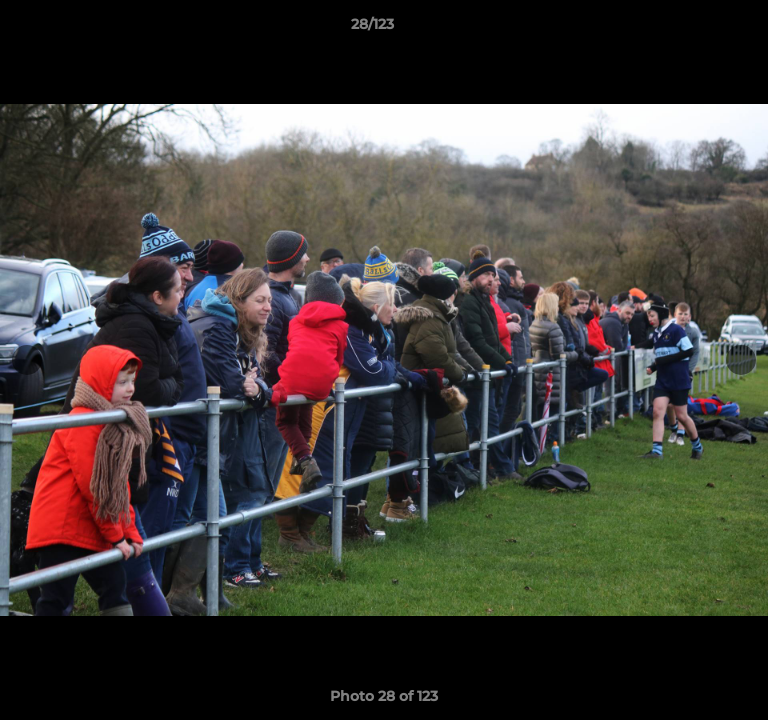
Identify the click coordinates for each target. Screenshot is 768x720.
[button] (696, 29)
